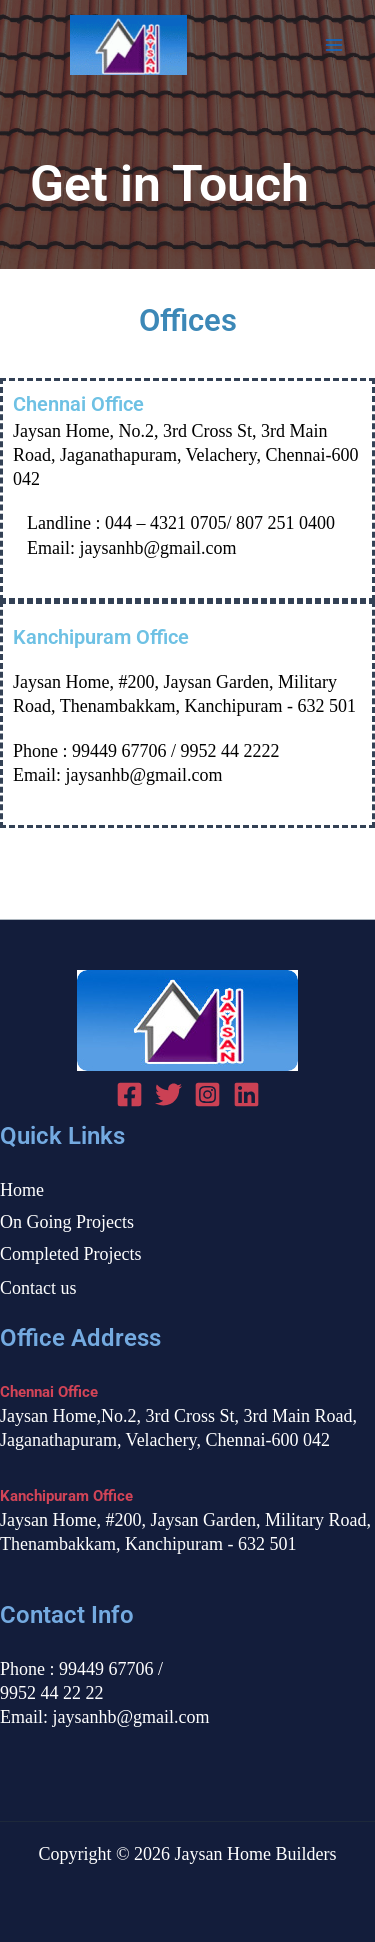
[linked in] (246, 1094)
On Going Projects (67, 1222)
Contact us (38, 1288)
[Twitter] (168, 1094)
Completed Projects (70, 1254)
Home (22, 1190)
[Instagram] (207, 1094)
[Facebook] (129, 1094)
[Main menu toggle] (334, 45)
